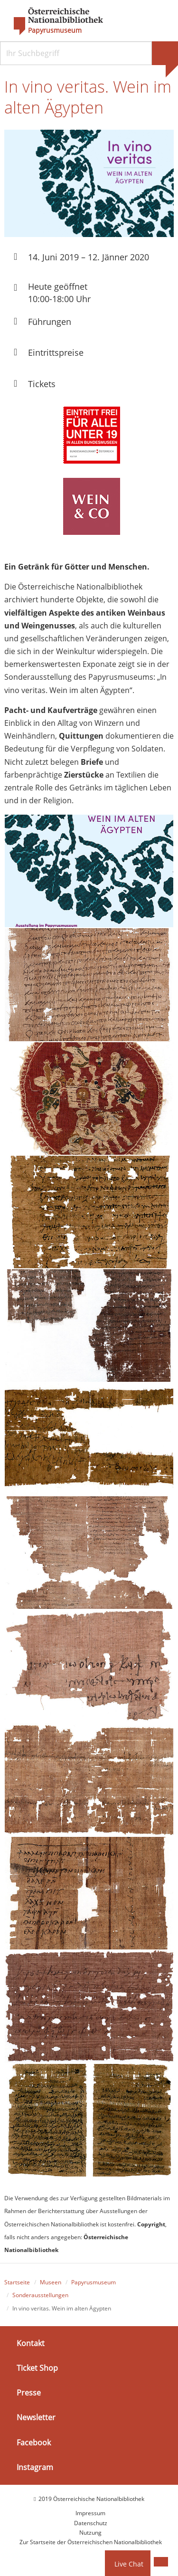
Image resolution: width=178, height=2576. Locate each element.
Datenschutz (90, 2523)
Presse (29, 2392)
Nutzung (90, 2532)
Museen (50, 2282)
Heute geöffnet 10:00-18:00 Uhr (59, 292)
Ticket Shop (37, 2368)
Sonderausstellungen (40, 2295)
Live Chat (128, 2563)
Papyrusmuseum (55, 30)
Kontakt (31, 2343)
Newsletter (36, 2417)
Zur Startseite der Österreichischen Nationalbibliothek (90, 2542)
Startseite (17, 2282)
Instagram (35, 2467)
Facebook (34, 2442)
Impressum (90, 2513)
